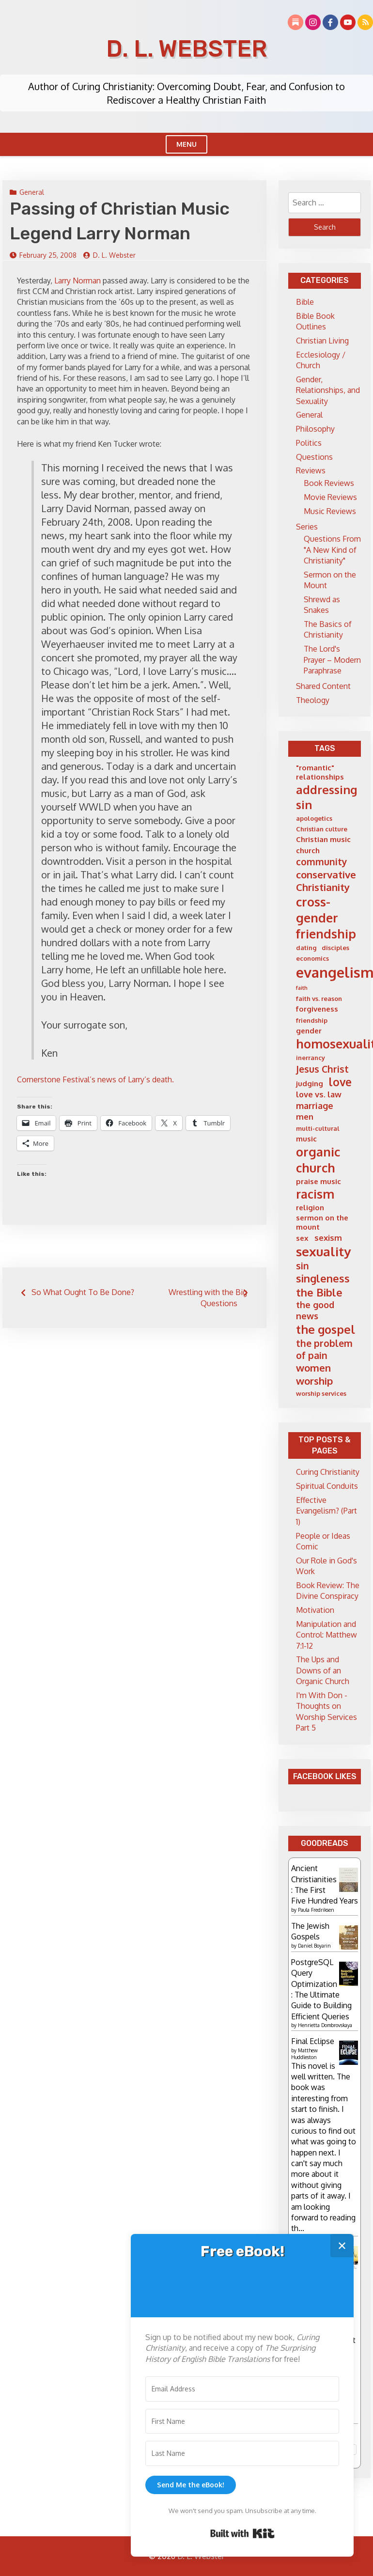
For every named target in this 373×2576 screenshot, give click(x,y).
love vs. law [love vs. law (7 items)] (319, 1094)
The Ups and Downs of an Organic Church (322, 1670)
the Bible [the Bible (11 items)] (319, 1292)
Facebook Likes (325, 1776)
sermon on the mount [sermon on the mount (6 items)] (322, 1222)
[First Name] (242, 2421)
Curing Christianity (327, 1472)
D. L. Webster (186, 48)
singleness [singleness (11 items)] (323, 1278)
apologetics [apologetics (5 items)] (314, 818)
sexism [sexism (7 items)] (328, 1238)
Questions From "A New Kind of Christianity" (332, 549)
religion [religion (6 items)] (310, 1207)
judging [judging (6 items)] (309, 1083)
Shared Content (323, 686)
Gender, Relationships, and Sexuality (328, 390)
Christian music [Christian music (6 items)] (323, 839)
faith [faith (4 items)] (302, 988)
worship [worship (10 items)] (314, 1380)
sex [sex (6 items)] (302, 1238)
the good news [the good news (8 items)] (315, 1310)
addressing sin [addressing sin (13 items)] (326, 797)
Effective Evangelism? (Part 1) (326, 1511)
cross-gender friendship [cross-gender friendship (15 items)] (326, 917)
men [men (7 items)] (304, 1116)
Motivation (315, 1610)
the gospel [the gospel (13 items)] (325, 1329)
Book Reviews (329, 483)
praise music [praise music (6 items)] (318, 1181)
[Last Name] (242, 2453)
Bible (305, 302)
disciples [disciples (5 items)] (335, 948)
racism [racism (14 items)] (315, 1194)
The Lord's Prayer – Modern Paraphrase (332, 659)
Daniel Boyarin (314, 1946)
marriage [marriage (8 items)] (314, 1105)
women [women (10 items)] (313, 1367)
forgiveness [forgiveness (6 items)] (317, 1009)
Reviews (311, 470)
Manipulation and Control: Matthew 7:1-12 (326, 1635)
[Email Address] (242, 2389)
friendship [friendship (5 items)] (311, 1020)
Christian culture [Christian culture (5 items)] (321, 829)
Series (307, 526)
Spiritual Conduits (327, 1486)
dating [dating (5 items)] (306, 948)
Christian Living (322, 340)
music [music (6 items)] (306, 1138)
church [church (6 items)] (308, 850)
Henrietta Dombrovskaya (325, 2025)
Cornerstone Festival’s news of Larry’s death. (95, 1079)
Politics (309, 443)
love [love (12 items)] (340, 1082)
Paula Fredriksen (316, 1910)
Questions (314, 457)
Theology (312, 700)
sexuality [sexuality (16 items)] (323, 1251)
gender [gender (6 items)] (309, 1030)
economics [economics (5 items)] (312, 958)
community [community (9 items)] (321, 862)
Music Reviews (330, 511)
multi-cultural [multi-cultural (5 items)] (318, 1128)
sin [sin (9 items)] (302, 1266)
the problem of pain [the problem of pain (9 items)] (324, 1349)
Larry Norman (77, 280)
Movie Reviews (330, 497)
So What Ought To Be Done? (82, 1292)
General (31, 192)
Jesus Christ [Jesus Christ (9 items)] (322, 1069)
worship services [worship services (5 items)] (321, 1393)
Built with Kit (242, 2533)
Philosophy (315, 429)
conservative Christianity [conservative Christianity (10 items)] (326, 881)
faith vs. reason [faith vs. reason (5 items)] (319, 998)
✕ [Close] (342, 2245)
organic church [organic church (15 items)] (318, 1159)
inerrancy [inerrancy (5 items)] (310, 1058)
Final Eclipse (312, 2041)
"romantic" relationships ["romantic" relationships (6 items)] (320, 772)
